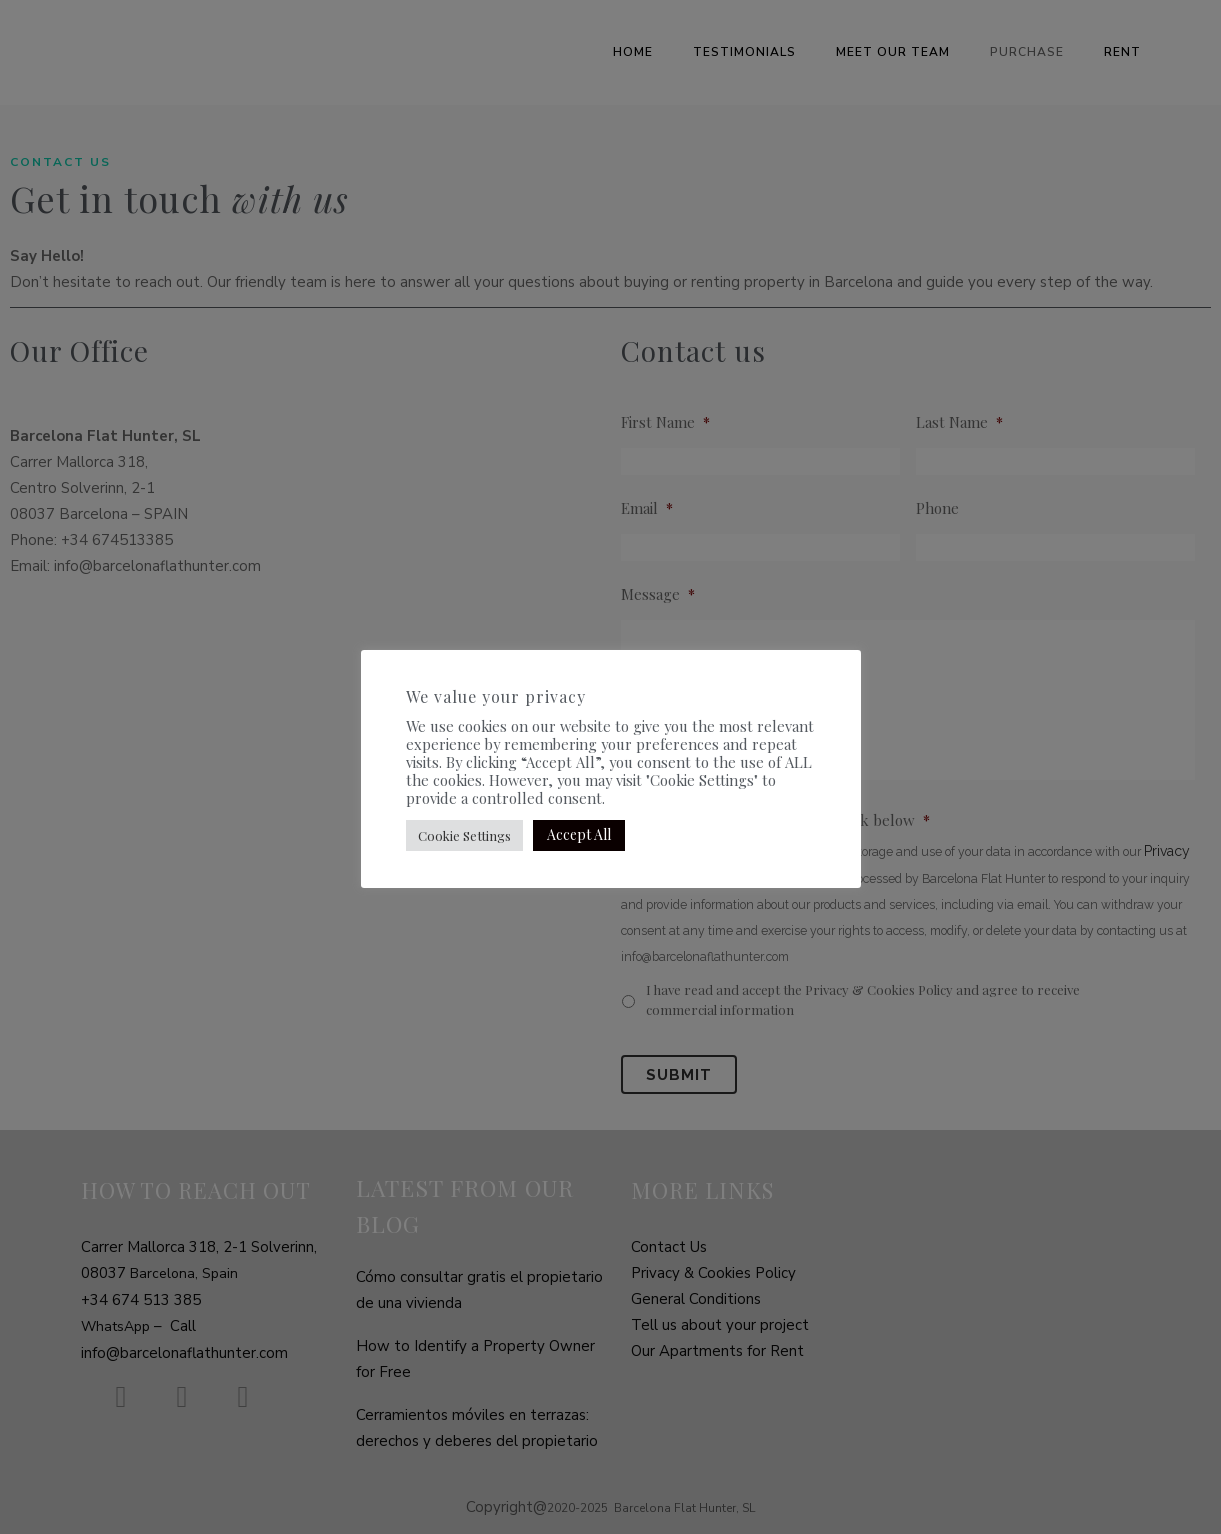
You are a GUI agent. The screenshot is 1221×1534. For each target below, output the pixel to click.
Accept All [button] (579, 834)
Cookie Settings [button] (464, 835)
